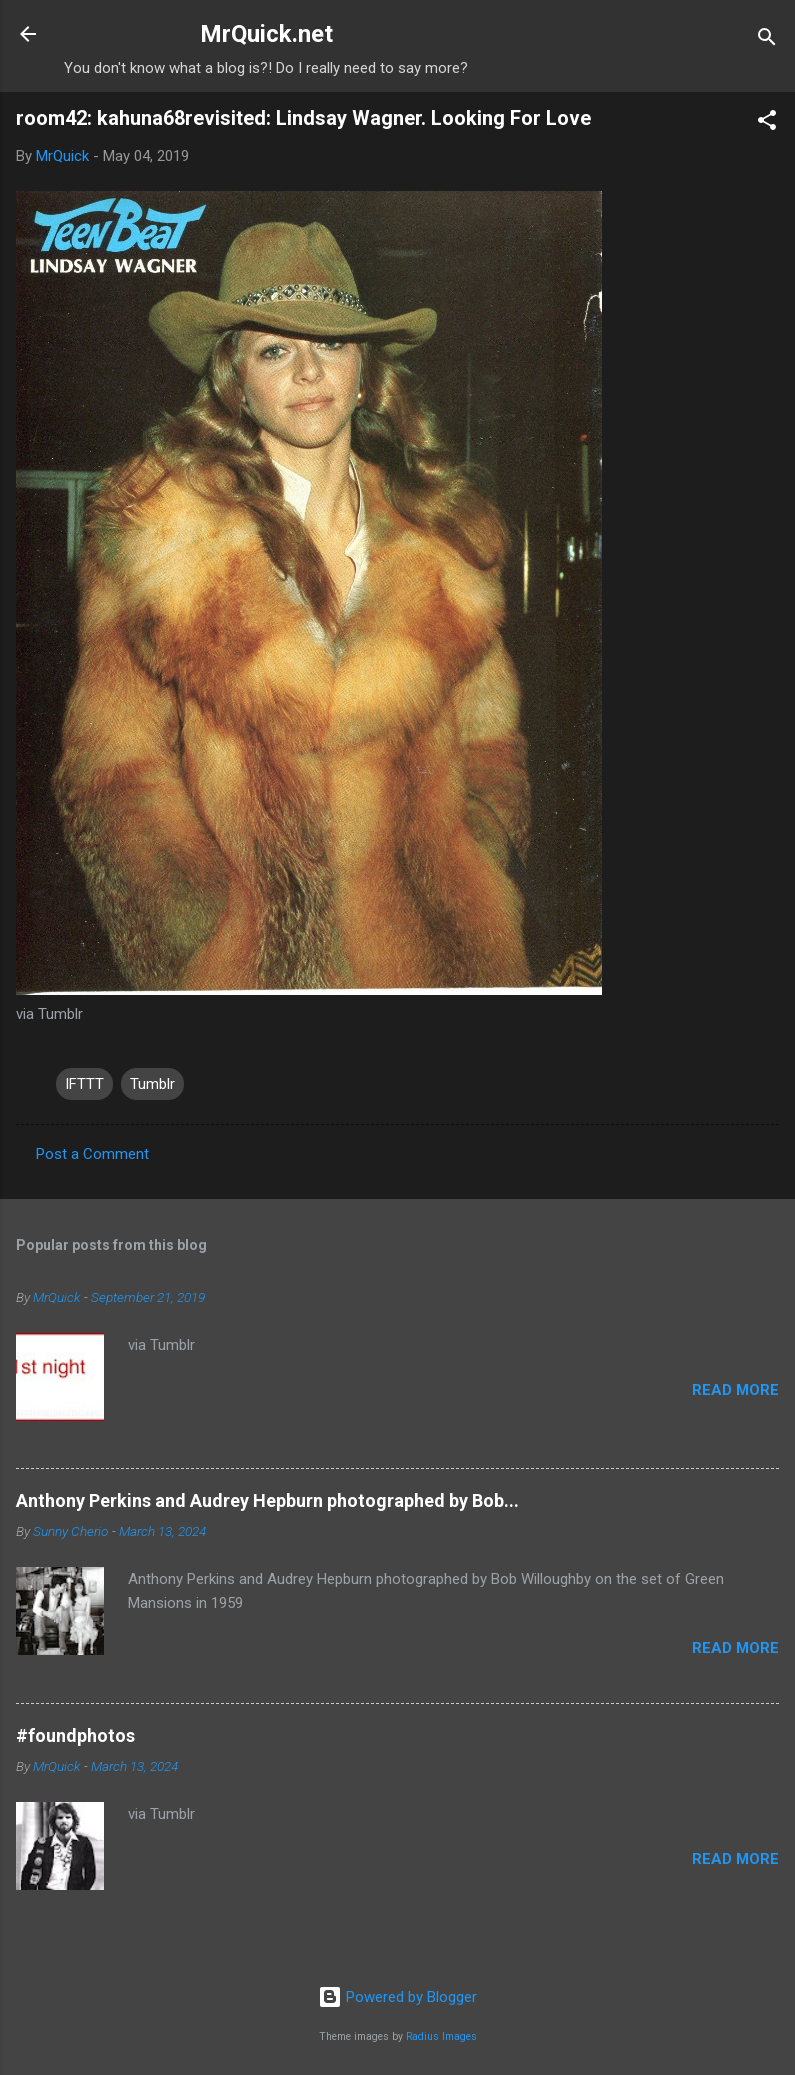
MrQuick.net (266, 34)
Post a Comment (92, 1154)
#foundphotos (75, 1735)
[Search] (767, 40)
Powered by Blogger (397, 1997)
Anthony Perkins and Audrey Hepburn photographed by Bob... (267, 1500)
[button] (767, 123)
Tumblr (152, 1084)
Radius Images (441, 2036)
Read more (735, 1390)
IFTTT (84, 1084)
